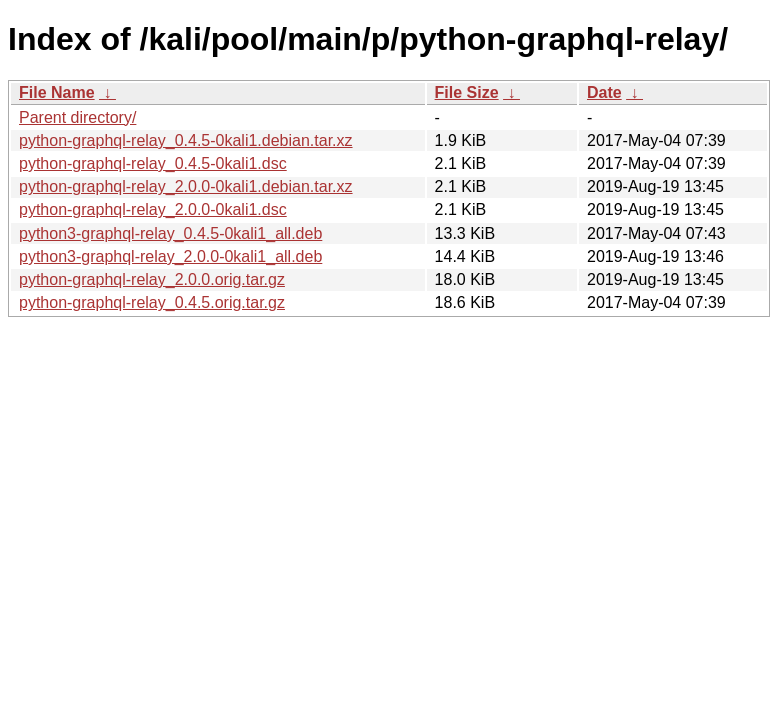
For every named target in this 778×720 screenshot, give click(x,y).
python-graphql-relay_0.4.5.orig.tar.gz (152, 302)
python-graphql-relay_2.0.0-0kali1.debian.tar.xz (186, 186)
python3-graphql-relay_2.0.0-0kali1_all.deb (170, 256)
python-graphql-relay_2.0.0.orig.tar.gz (152, 279)
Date (604, 92)
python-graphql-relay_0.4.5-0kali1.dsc (153, 163)
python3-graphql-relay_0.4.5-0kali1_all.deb (170, 233)
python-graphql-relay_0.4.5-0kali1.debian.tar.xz (186, 140)
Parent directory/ (77, 117)
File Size (467, 92)
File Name (57, 92)
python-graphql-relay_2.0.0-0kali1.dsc (153, 209)
